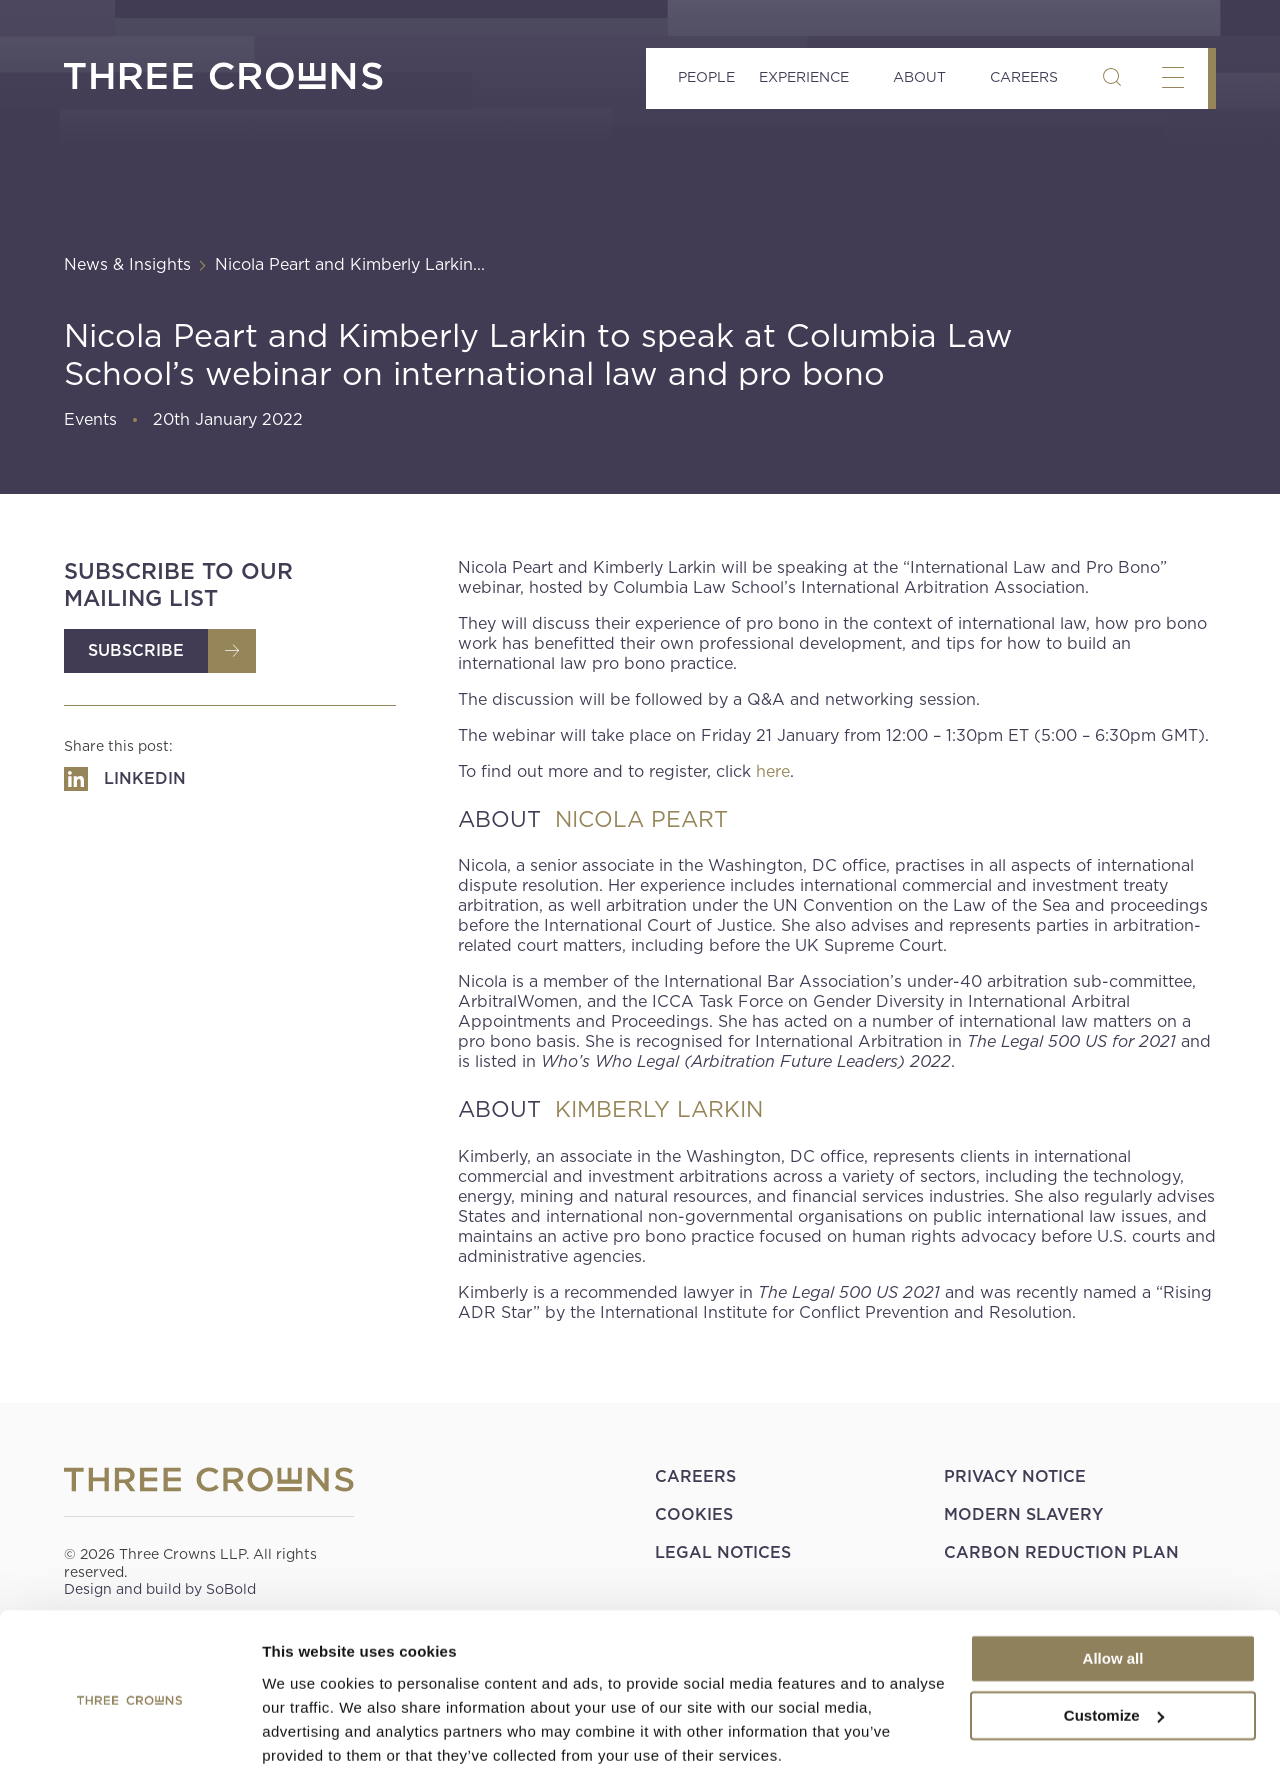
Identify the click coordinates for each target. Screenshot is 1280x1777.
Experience (804, 77)
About (919, 77)
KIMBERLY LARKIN (659, 1109)
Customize (1114, 1642)
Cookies (694, 1514)
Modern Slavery (1023, 1514)
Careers (1024, 77)
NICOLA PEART (641, 819)
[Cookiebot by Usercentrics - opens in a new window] (129, 1738)
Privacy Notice (1015, 1476)
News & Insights (127, 264)
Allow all (1113, 1586)
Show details (308, 1737)
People (706, 77)
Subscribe (136, 650)
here (773, 771)
